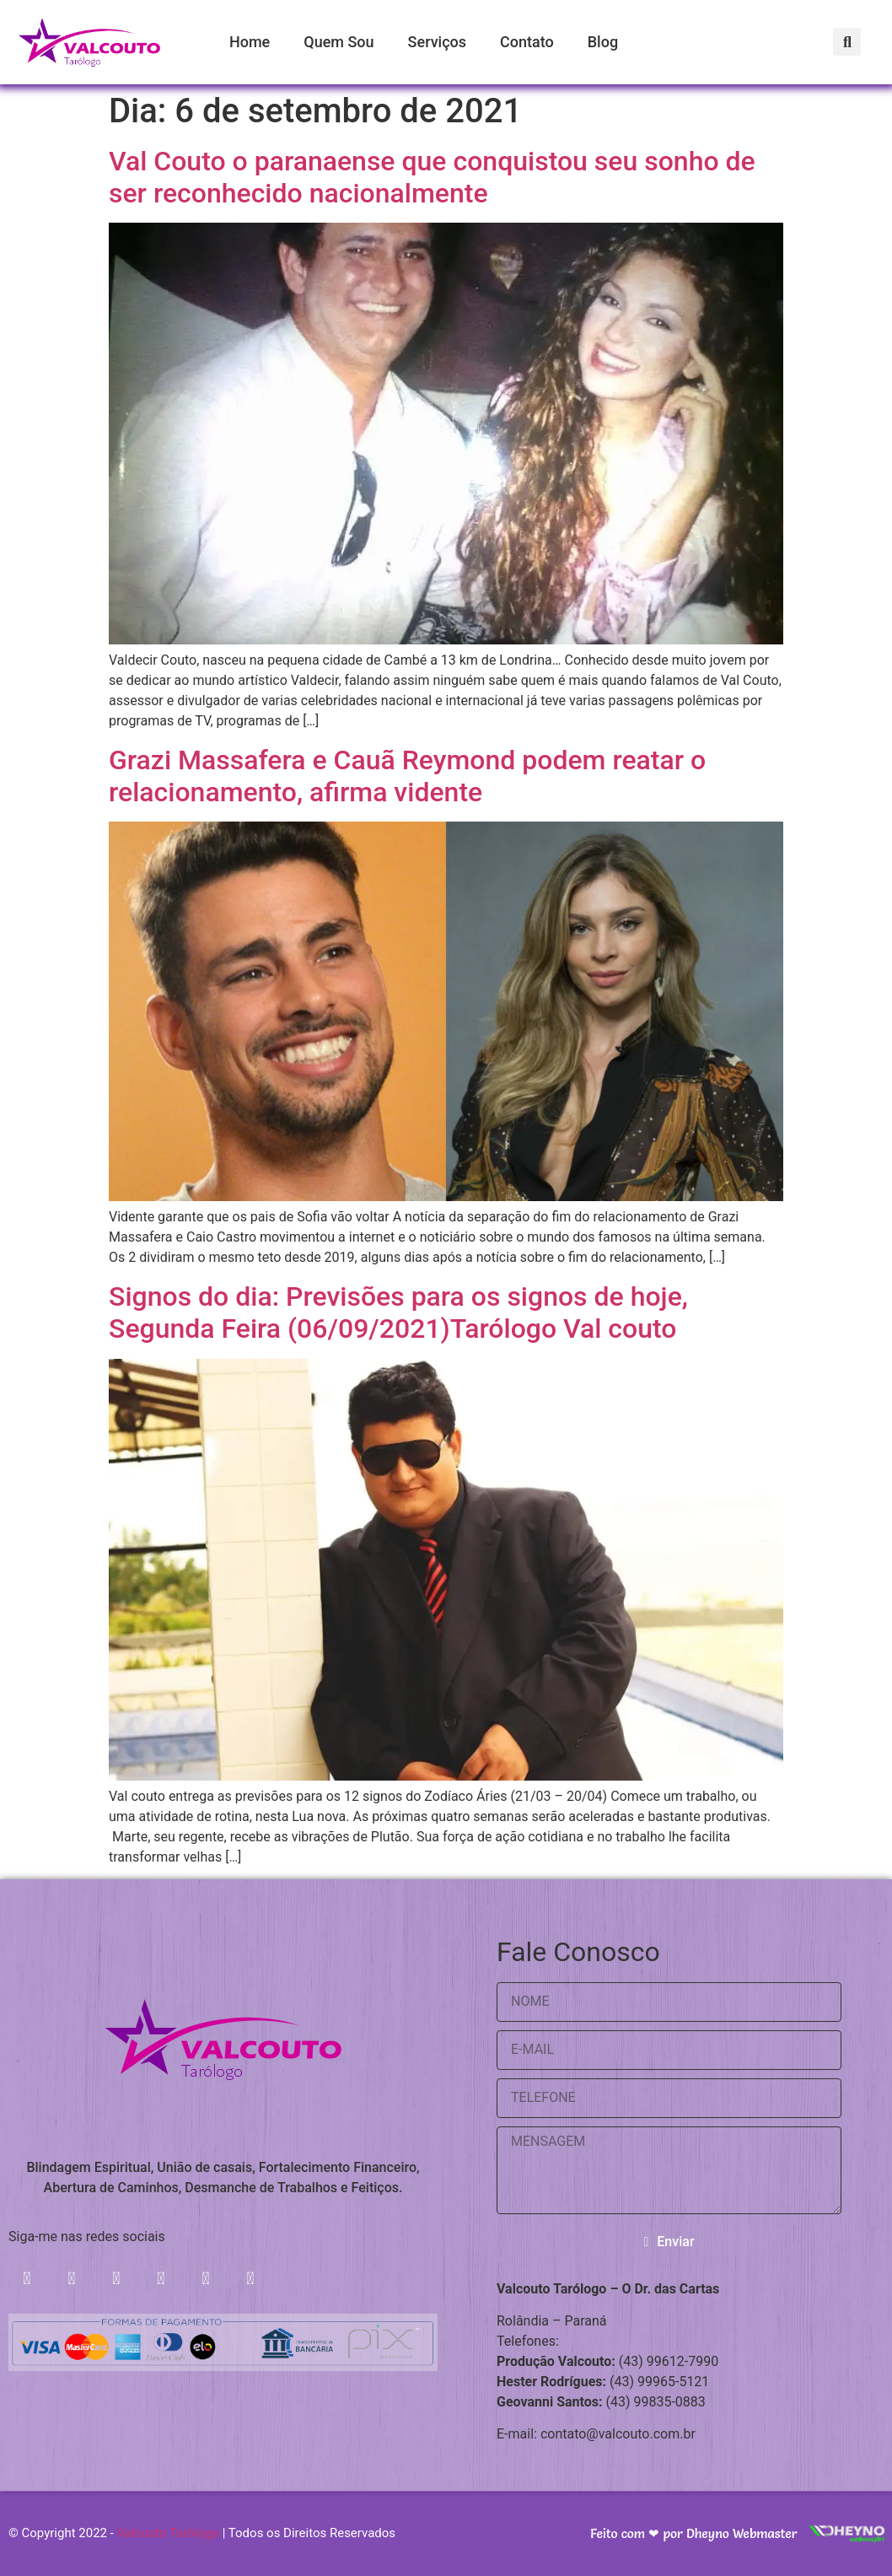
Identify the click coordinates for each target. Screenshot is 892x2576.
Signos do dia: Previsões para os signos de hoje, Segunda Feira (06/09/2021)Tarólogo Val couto (398, 1312)
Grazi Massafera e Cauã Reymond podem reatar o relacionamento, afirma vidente (407, 776)
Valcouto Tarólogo (168, 2533)
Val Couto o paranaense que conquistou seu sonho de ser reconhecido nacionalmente (432, 177)
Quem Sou (338, 42)
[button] (848, 42)
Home (249, 42)
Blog (603, 42)
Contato (527, 42)
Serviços (437, 42)
